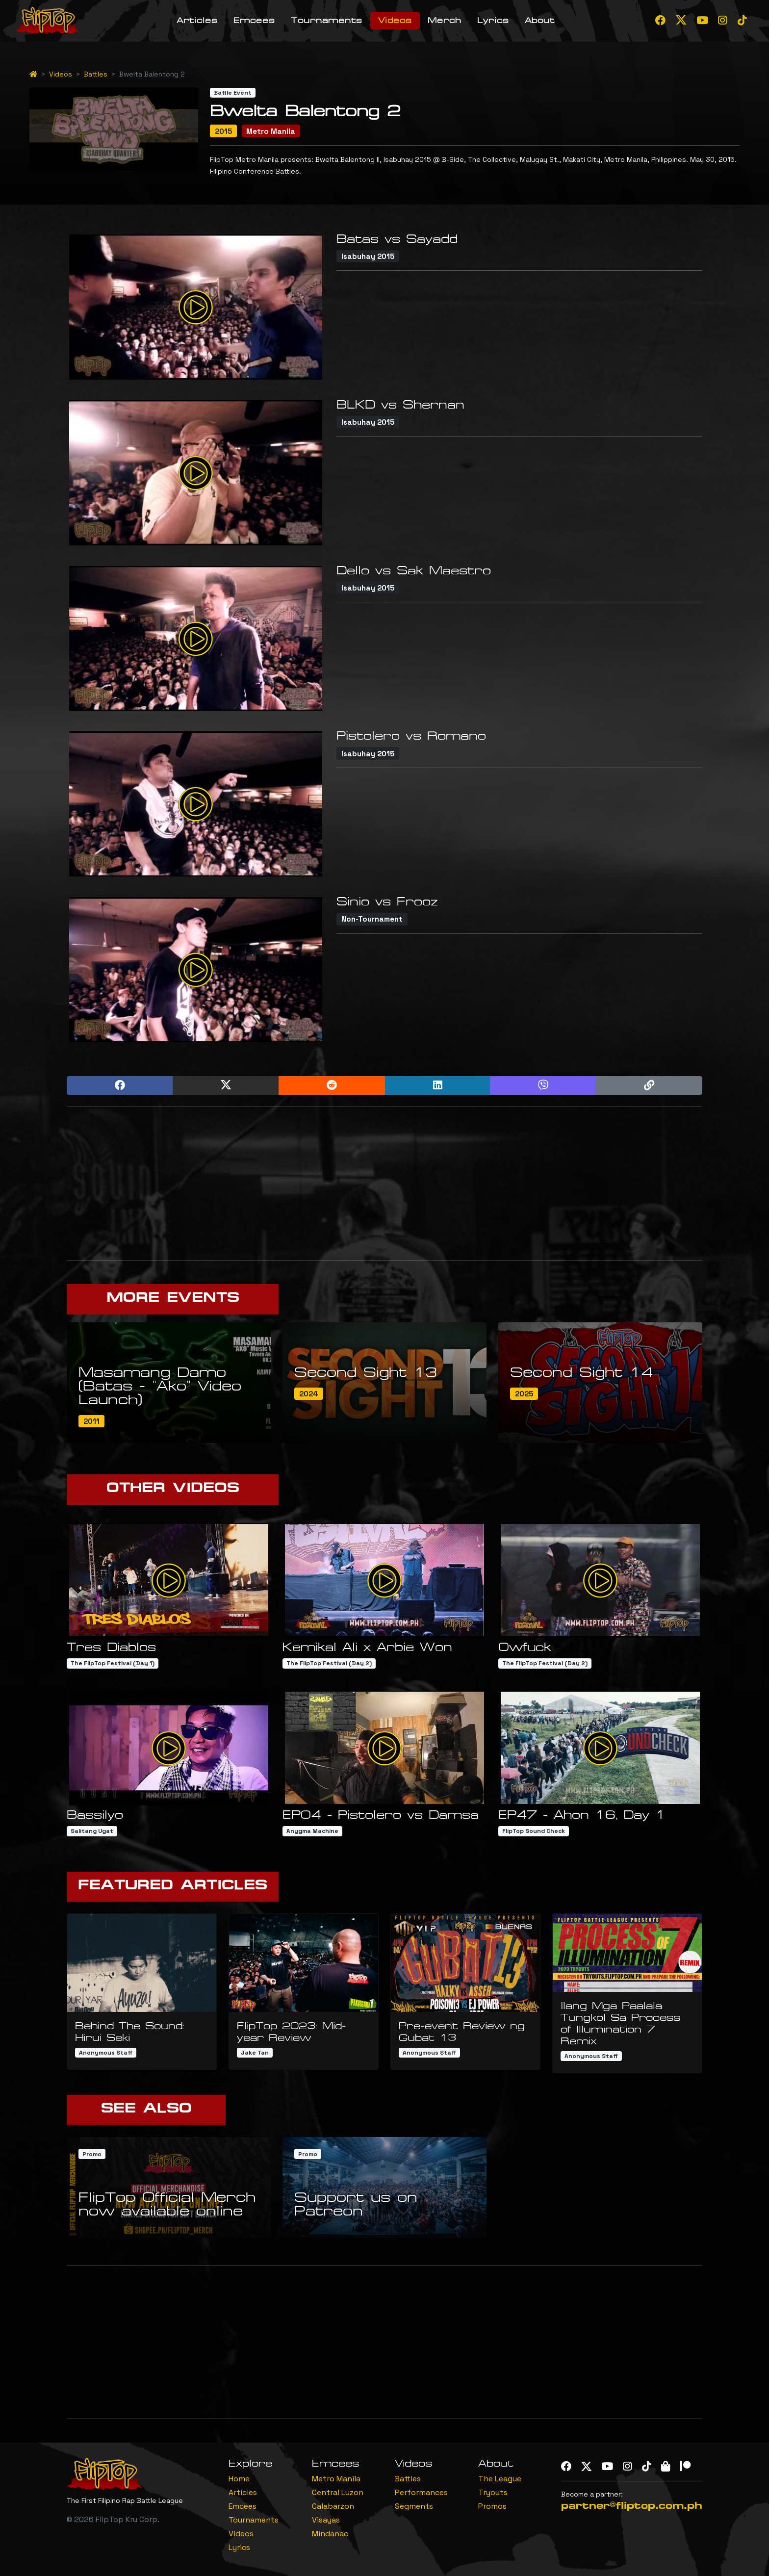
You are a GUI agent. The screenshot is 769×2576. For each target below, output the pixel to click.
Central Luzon (337, 2492)
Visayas (326, 2520)
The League (499, 2478)
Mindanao (330, 2533)
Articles (197, 20)
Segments (414, 2506)
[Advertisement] (384, 1183)
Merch (444, 20)
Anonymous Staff (105, 2053)
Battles (95, 74)
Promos (492, 2506)
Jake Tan (255, 2053)
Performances (421, 2492)
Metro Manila (336, 2478)
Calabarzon (333, 2506)
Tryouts (493, 2492)
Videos (395, 20)
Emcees (254, 20)
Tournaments (326, 20)
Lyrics (493, 20)
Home (239, 2478)
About (540, 20)
